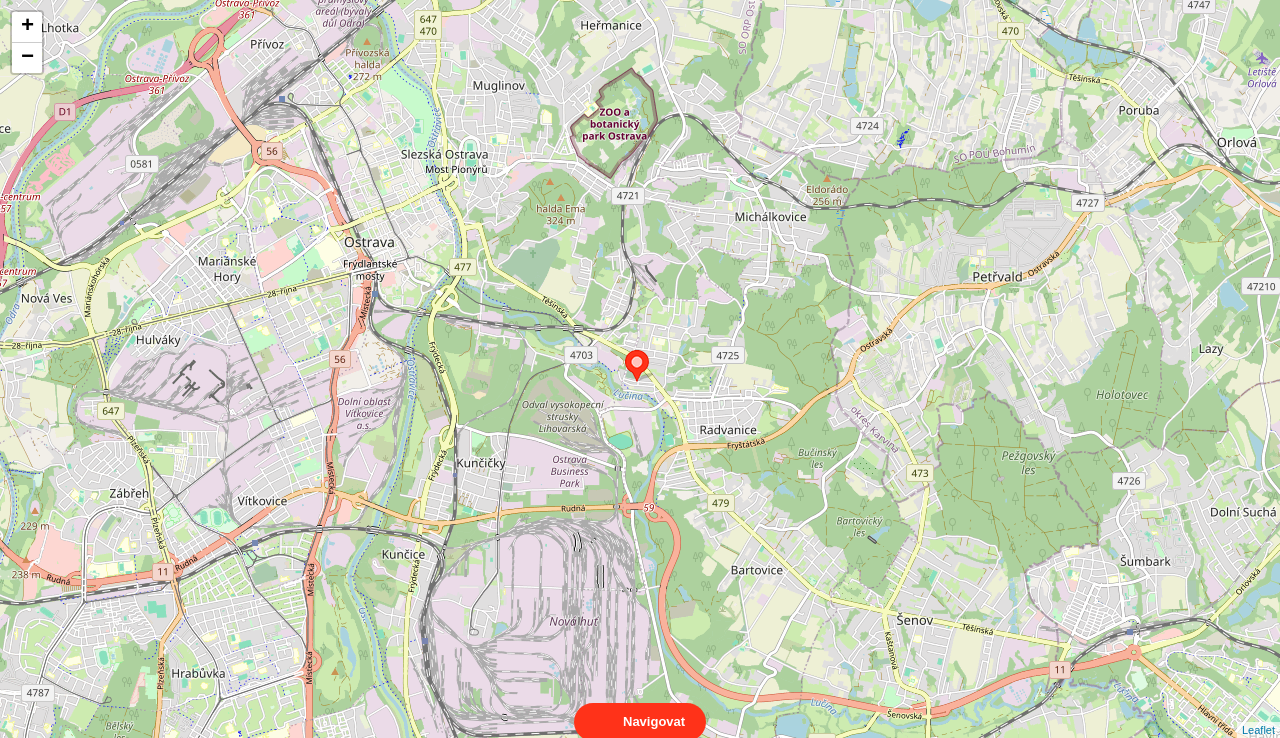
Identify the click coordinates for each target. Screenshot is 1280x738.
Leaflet (1258, 712)
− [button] (27, 58)
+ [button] (27, 27)
